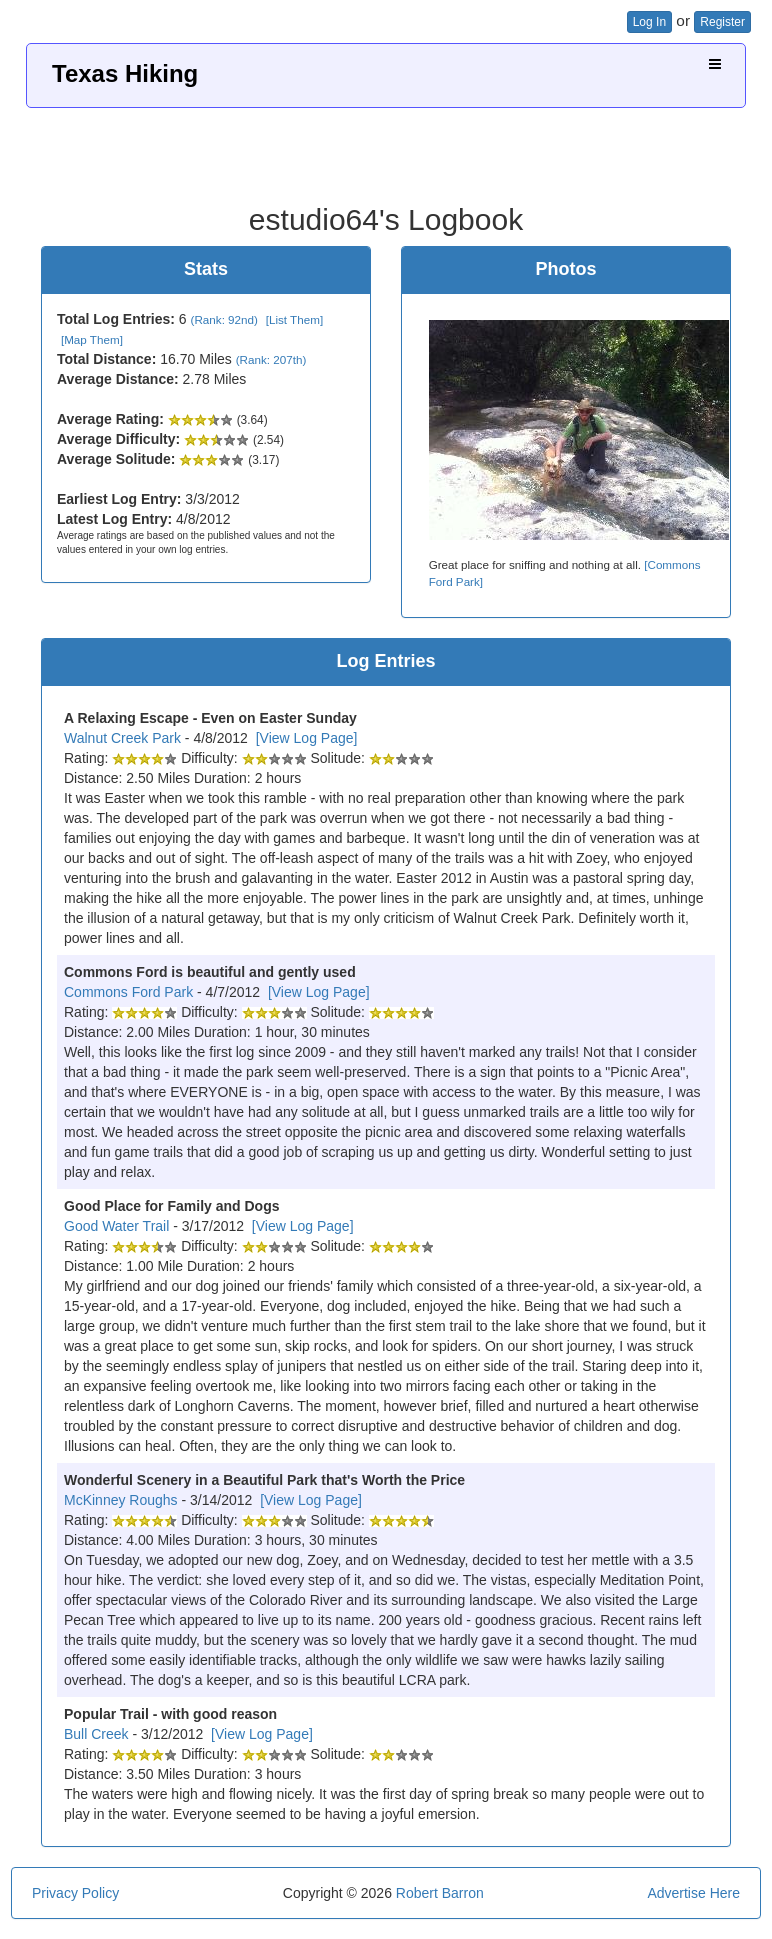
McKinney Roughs (121, 1500)
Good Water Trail (116, 1226)
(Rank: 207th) (271, 359)
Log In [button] (649, 22)
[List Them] (294, 319)
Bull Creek (96, 1734)
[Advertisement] (386, 148)
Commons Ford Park (128, 992)
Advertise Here (693, 1893)
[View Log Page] (307, 738)
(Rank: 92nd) (224, 319)
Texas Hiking (125, 73)
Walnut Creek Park (122, 738)
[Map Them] (92, 339)
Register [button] (722, 22)
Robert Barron (440, 1893)
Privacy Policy (75, 1893)
